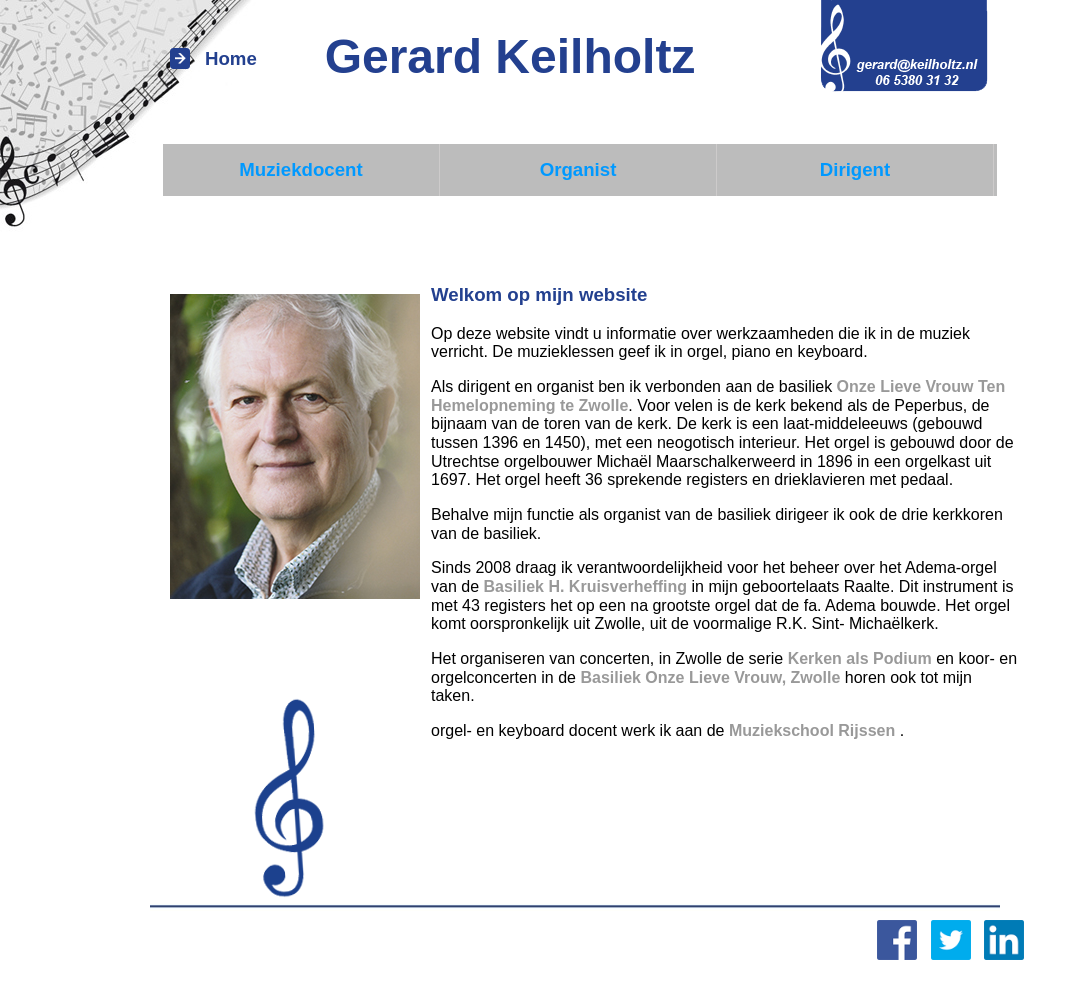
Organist (578, 169)
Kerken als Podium (860, 658)
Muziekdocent (300, 169)
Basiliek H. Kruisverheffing (585, 586)
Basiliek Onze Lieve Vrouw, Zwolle (710, 677)
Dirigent (855, 169)
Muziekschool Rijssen (814, 730)
